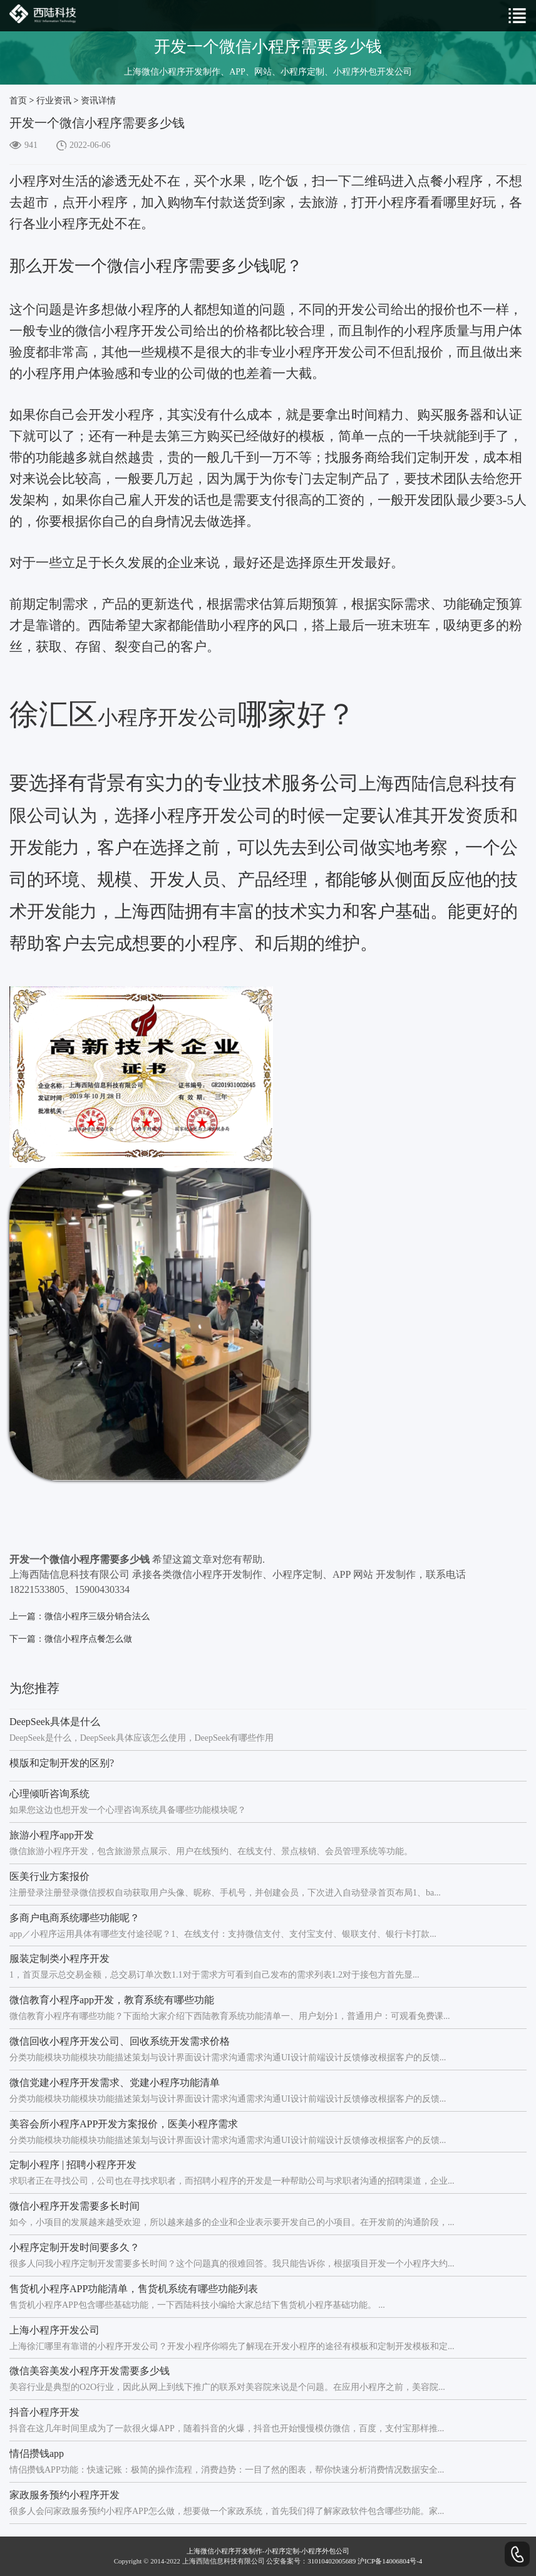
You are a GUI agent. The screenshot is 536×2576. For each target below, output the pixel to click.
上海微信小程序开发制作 (224, 2551)
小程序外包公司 (325, 2551)
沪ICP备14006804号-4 (390, 2561)
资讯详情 (98, 100)
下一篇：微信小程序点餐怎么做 (70, 1639)
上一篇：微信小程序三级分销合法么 (79, 1616)
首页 (18, 100)
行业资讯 (53, 100)
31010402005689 (331, 2561)
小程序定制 (282, 2551)
